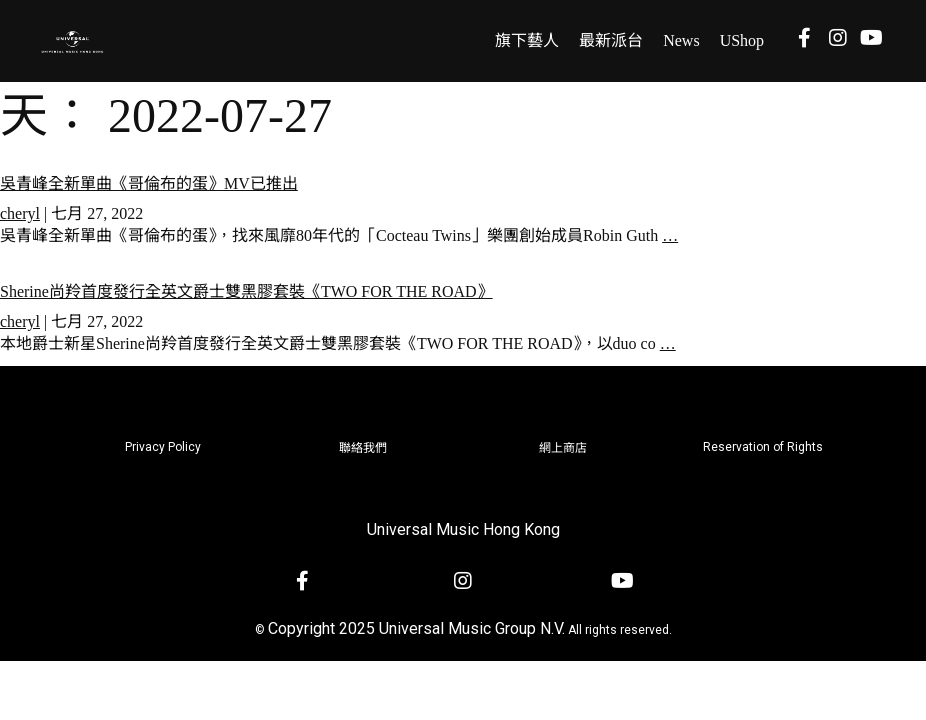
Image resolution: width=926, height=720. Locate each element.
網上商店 (563, 448)
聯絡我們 (363, 448)
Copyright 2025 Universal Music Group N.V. (416, 628)
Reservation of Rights (763, 447)
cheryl (20, 213)
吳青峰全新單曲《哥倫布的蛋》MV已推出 (149, 183)
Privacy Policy (163, 447)
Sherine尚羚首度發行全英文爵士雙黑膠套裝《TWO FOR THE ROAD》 (246, 291)
